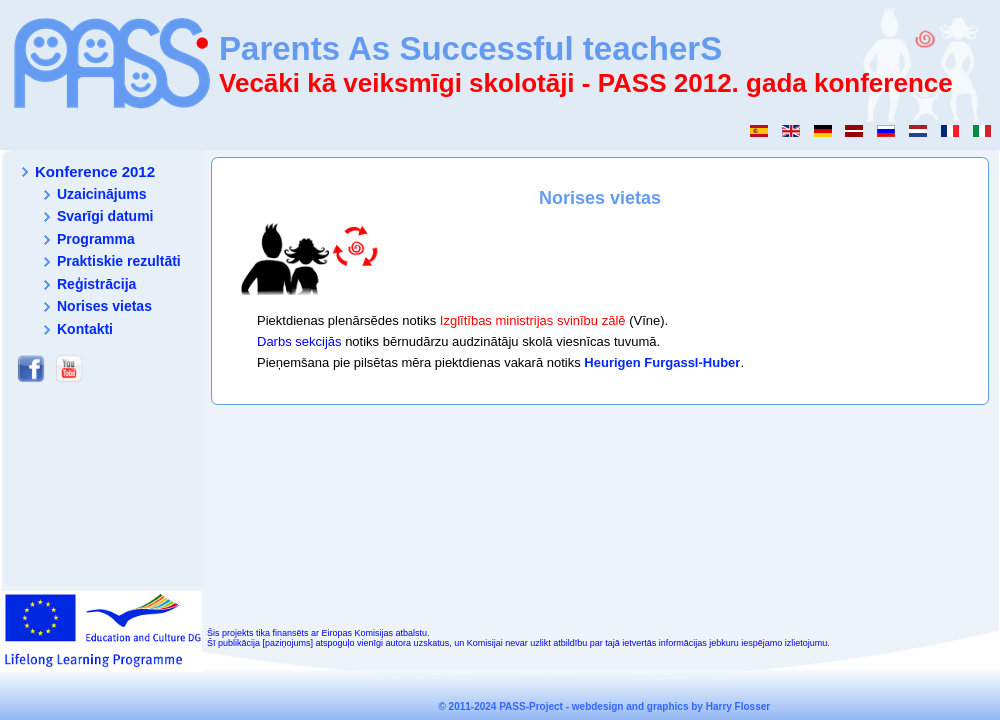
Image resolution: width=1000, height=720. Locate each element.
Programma (96, 239)
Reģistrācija (96, 284)
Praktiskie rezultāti (119, 261)
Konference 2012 (95, 171)
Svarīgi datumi (105, 216)
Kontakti (85, 329)
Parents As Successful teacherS (470, 48)
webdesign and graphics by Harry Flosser (671, 706)
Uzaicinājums (101, 194)
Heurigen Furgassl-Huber (662, 362)
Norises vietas (104, 306)
